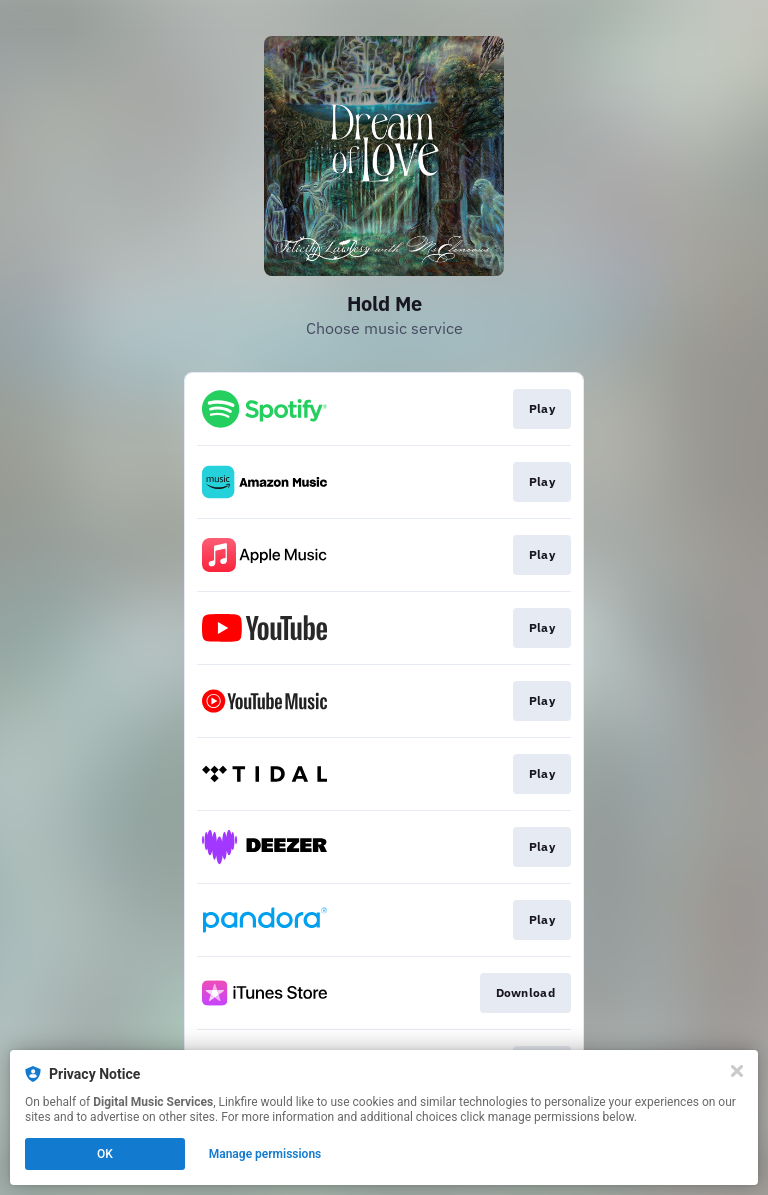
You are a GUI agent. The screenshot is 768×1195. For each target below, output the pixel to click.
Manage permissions (265, 1154)
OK (105, 1154)
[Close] (737, 1071)
